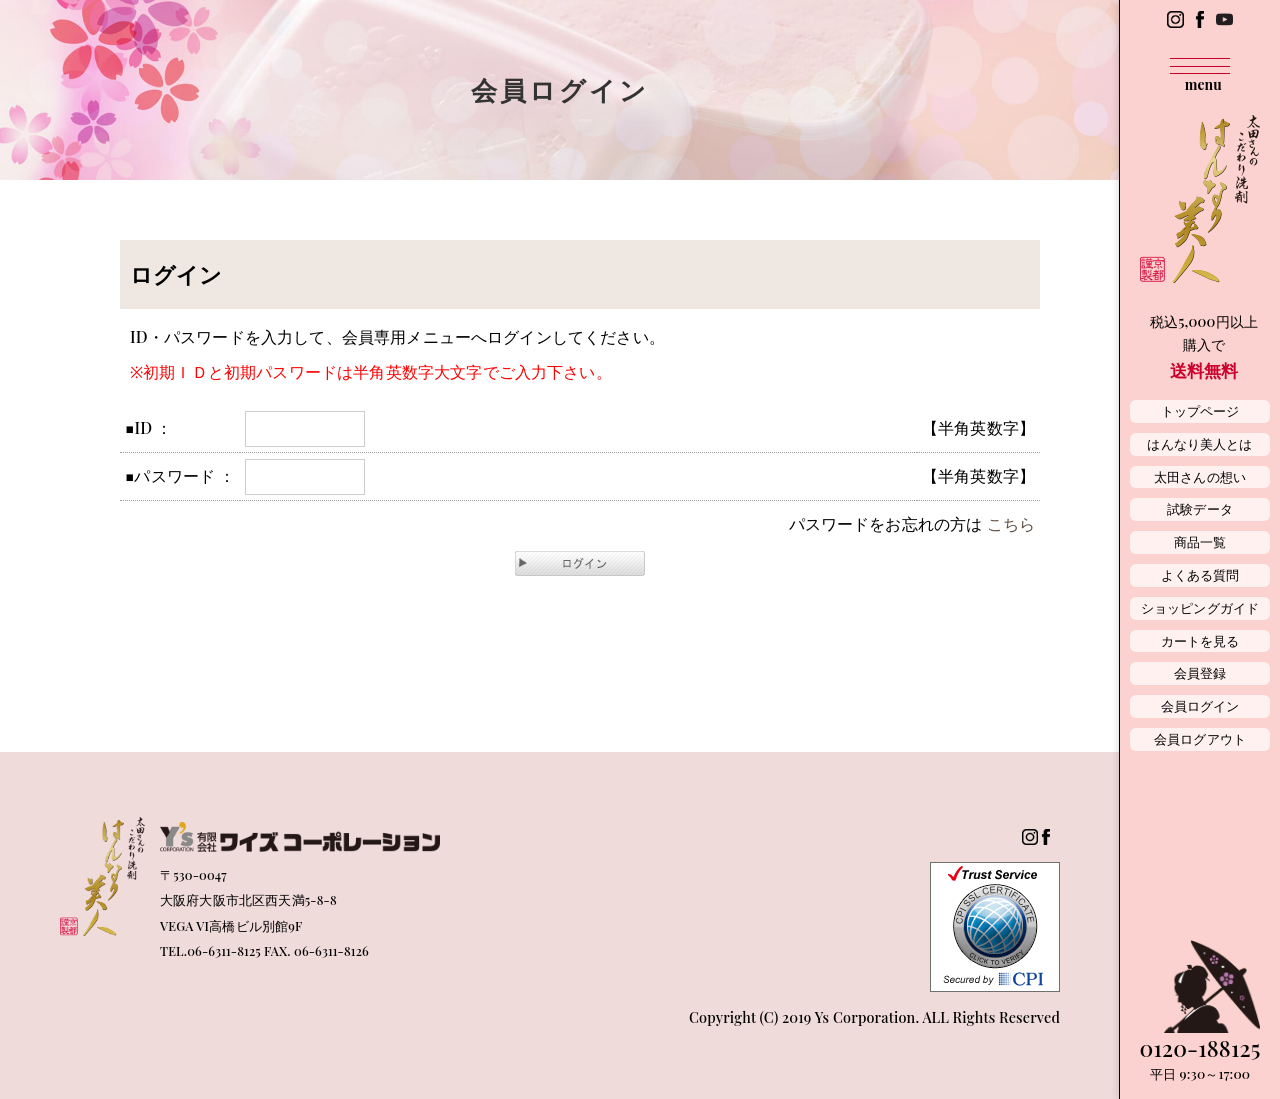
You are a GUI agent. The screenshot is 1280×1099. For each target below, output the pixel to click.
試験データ (1200, 508)
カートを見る (1200, 640)
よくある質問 (1200, 574)
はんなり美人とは (1199, 443)
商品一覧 (1200, 541)
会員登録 (1200, 672)
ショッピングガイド (1200, 607)
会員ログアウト (1200, 738)
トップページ (1200, 410)
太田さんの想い (1200, 476)
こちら (1011, 523)
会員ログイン (1200, 705)
